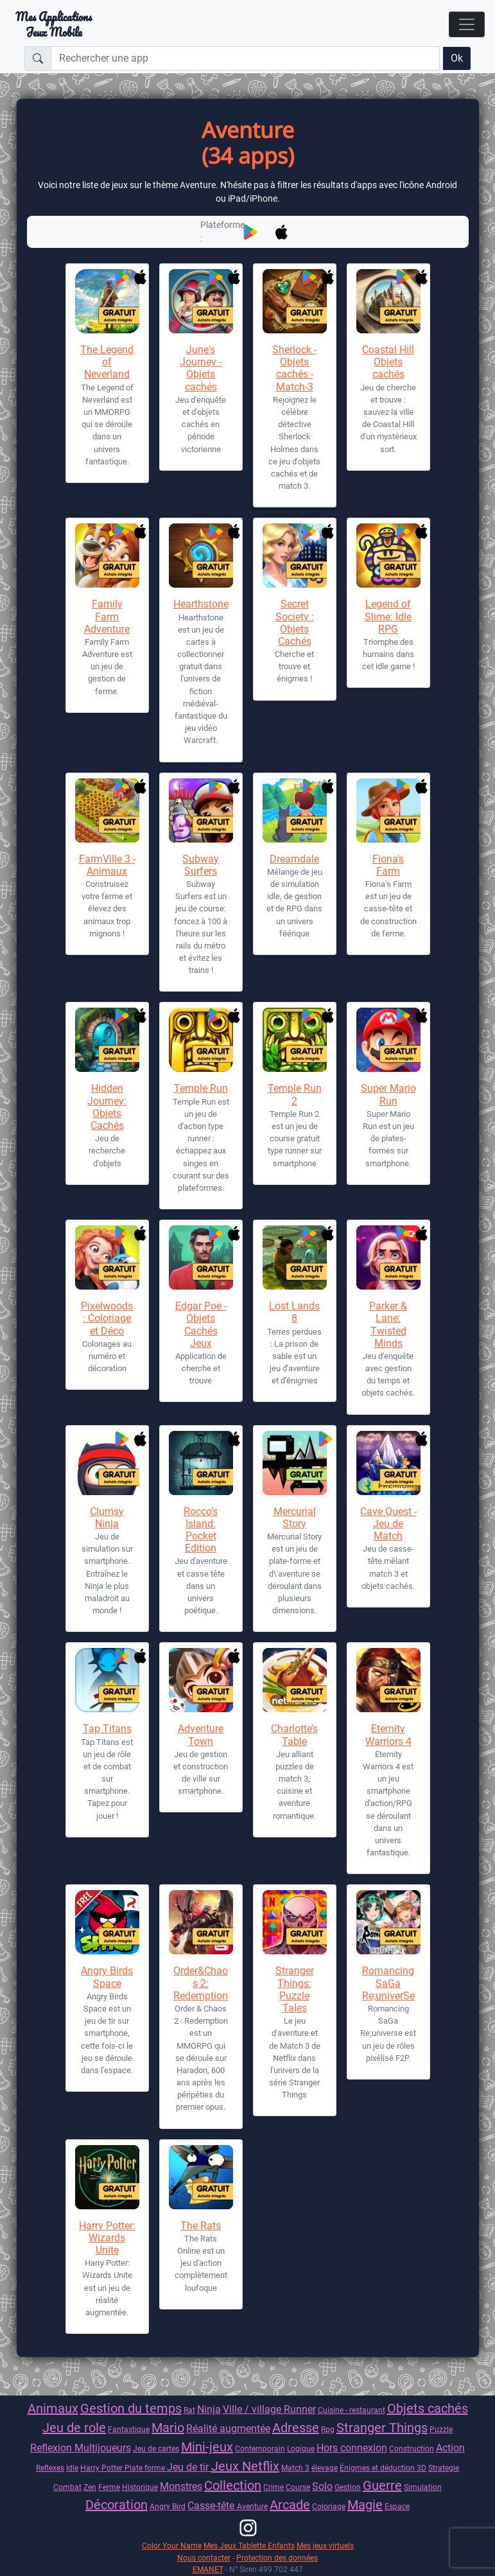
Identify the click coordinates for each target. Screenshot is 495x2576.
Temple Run (201, 1088)
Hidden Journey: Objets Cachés (106, 1107)
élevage (324, 2468)
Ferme (109, 2487)
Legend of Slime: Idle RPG (388, 616)
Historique (140, 2487)
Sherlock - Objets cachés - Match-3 (294, 368)
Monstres (181, 2486)
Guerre (382, 2485)
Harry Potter (102, 2468)
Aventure (252, 2506)
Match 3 (295, 2468)
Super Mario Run (388, 1094)
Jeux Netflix (245, 2466)
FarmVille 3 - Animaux (107, 865)
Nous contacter (203, 2558)
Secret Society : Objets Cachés (294, 622)
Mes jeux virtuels (325, 2545)
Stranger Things (382, 2427)
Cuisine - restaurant (351, 2410)
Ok (457, 58)
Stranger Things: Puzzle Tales (294, 1989)
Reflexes (50, 2468)
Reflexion (52, 2448)
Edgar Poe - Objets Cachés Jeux (201, 1324)
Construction (411, 2448)
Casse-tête (212, 2506)
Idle (72, 2468)
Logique (301, 2448)
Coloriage (328, 2506)
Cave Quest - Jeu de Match (388, 1523)
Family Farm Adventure (107, 616)
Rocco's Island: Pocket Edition (201, 1530)
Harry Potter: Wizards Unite (107, 2238)
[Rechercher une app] (245, 58)
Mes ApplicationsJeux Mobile (53, 24)
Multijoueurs (102, 2448)
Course (298, 2487)
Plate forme (146, 2468)
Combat (67, 2487)
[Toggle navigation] (467, 24)
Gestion (347, 2487)
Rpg (327, 2429)
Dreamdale (294, 859)
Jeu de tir (189, 2467)
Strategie (443, 2468)
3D (421, 2468)
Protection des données (277, 2558)
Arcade (290, 2504)
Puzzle (441, 2429)
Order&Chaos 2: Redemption (200, 1983)
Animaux (53, 2408)
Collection (232, 2485)
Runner (300, 2409)
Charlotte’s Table (294, 1734)
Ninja (209, 2409)
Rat (189, 2410)
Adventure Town (200, 1734)
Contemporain (260, 2448)
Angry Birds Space (107, 1977)
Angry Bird (168, 2506)
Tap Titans (107, 1728)
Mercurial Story (295, 1517)
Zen (89, 2487)
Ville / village (253, 2409)
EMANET (208, 2569)
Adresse (295, 2427)
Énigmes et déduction (378, 2468)
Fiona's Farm (388, 865)
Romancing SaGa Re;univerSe (388, 1983)
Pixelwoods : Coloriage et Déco (107, 1318)
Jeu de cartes (156, 2448)
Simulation (423, 2487)
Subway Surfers (200, 865)
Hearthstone (201, 604)
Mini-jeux (207, 2447)
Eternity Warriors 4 (388, 1734)
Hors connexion (352, 2448)
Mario (168, 2427)
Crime (273, 2487)
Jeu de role (74, 2427)
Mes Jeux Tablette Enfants (249, 2545)
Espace (397, 2506)
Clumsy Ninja (107, 1517)
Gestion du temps (131, 2408)
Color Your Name (172, 2545)
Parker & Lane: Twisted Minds (388, 1324)
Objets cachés (427, 2408)
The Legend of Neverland (107, 362)
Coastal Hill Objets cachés (388, 362)
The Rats (200, 2226)
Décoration (116, 2504)
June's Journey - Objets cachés (200, 368)
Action (450, 2448)
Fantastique (129, 2429)
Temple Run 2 (295, 1094)
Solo (322, 2486)
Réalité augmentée (228, 2429)
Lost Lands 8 (294, 1312)
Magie (365, 2504)
